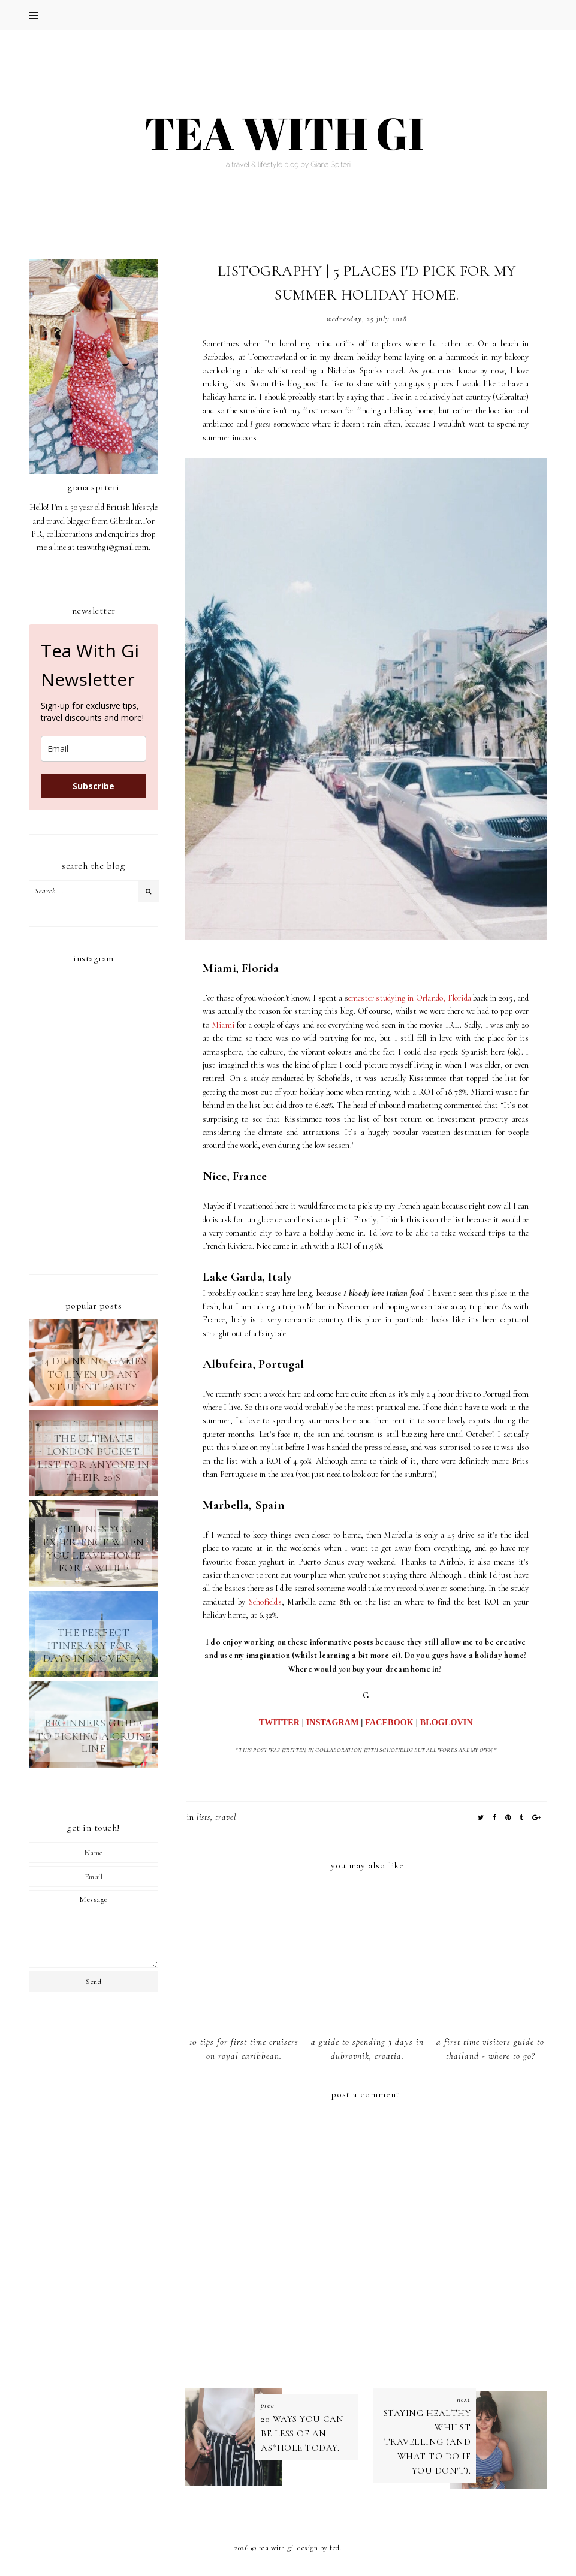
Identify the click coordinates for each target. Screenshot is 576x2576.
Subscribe (93, 786)
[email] (93, 749)
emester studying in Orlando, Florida (409, 998)
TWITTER (279, 1722)
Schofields (265, 1602)
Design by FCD (318, 2548)
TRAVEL (225, 1817)
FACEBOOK (389, 1722)
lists (203, 1817)
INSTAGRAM (332, 1722)
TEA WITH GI (276, 2548)
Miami (223, 1025)
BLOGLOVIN (446, 1722)
